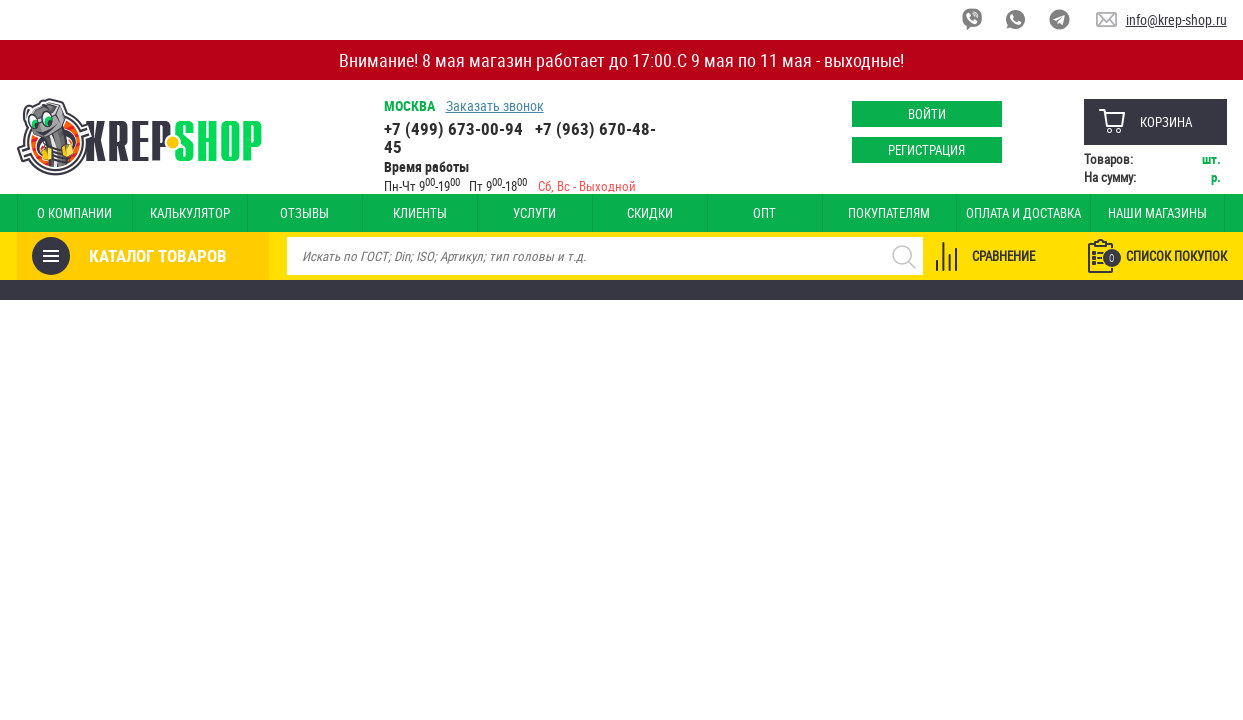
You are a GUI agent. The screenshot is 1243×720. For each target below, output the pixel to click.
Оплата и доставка (1023, 213)
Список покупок (1165, 257)
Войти (927, 114)
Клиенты (420, 213)
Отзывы (304, 213)
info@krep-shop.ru (1176, 19)
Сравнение (1003, 256)
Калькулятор (190, 213)
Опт (764, 213)
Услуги (534, 213)
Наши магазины (1157, 213)
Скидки (650, 213)
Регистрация (926, 150)
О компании (74, 213)
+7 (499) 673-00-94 (453, 128)
